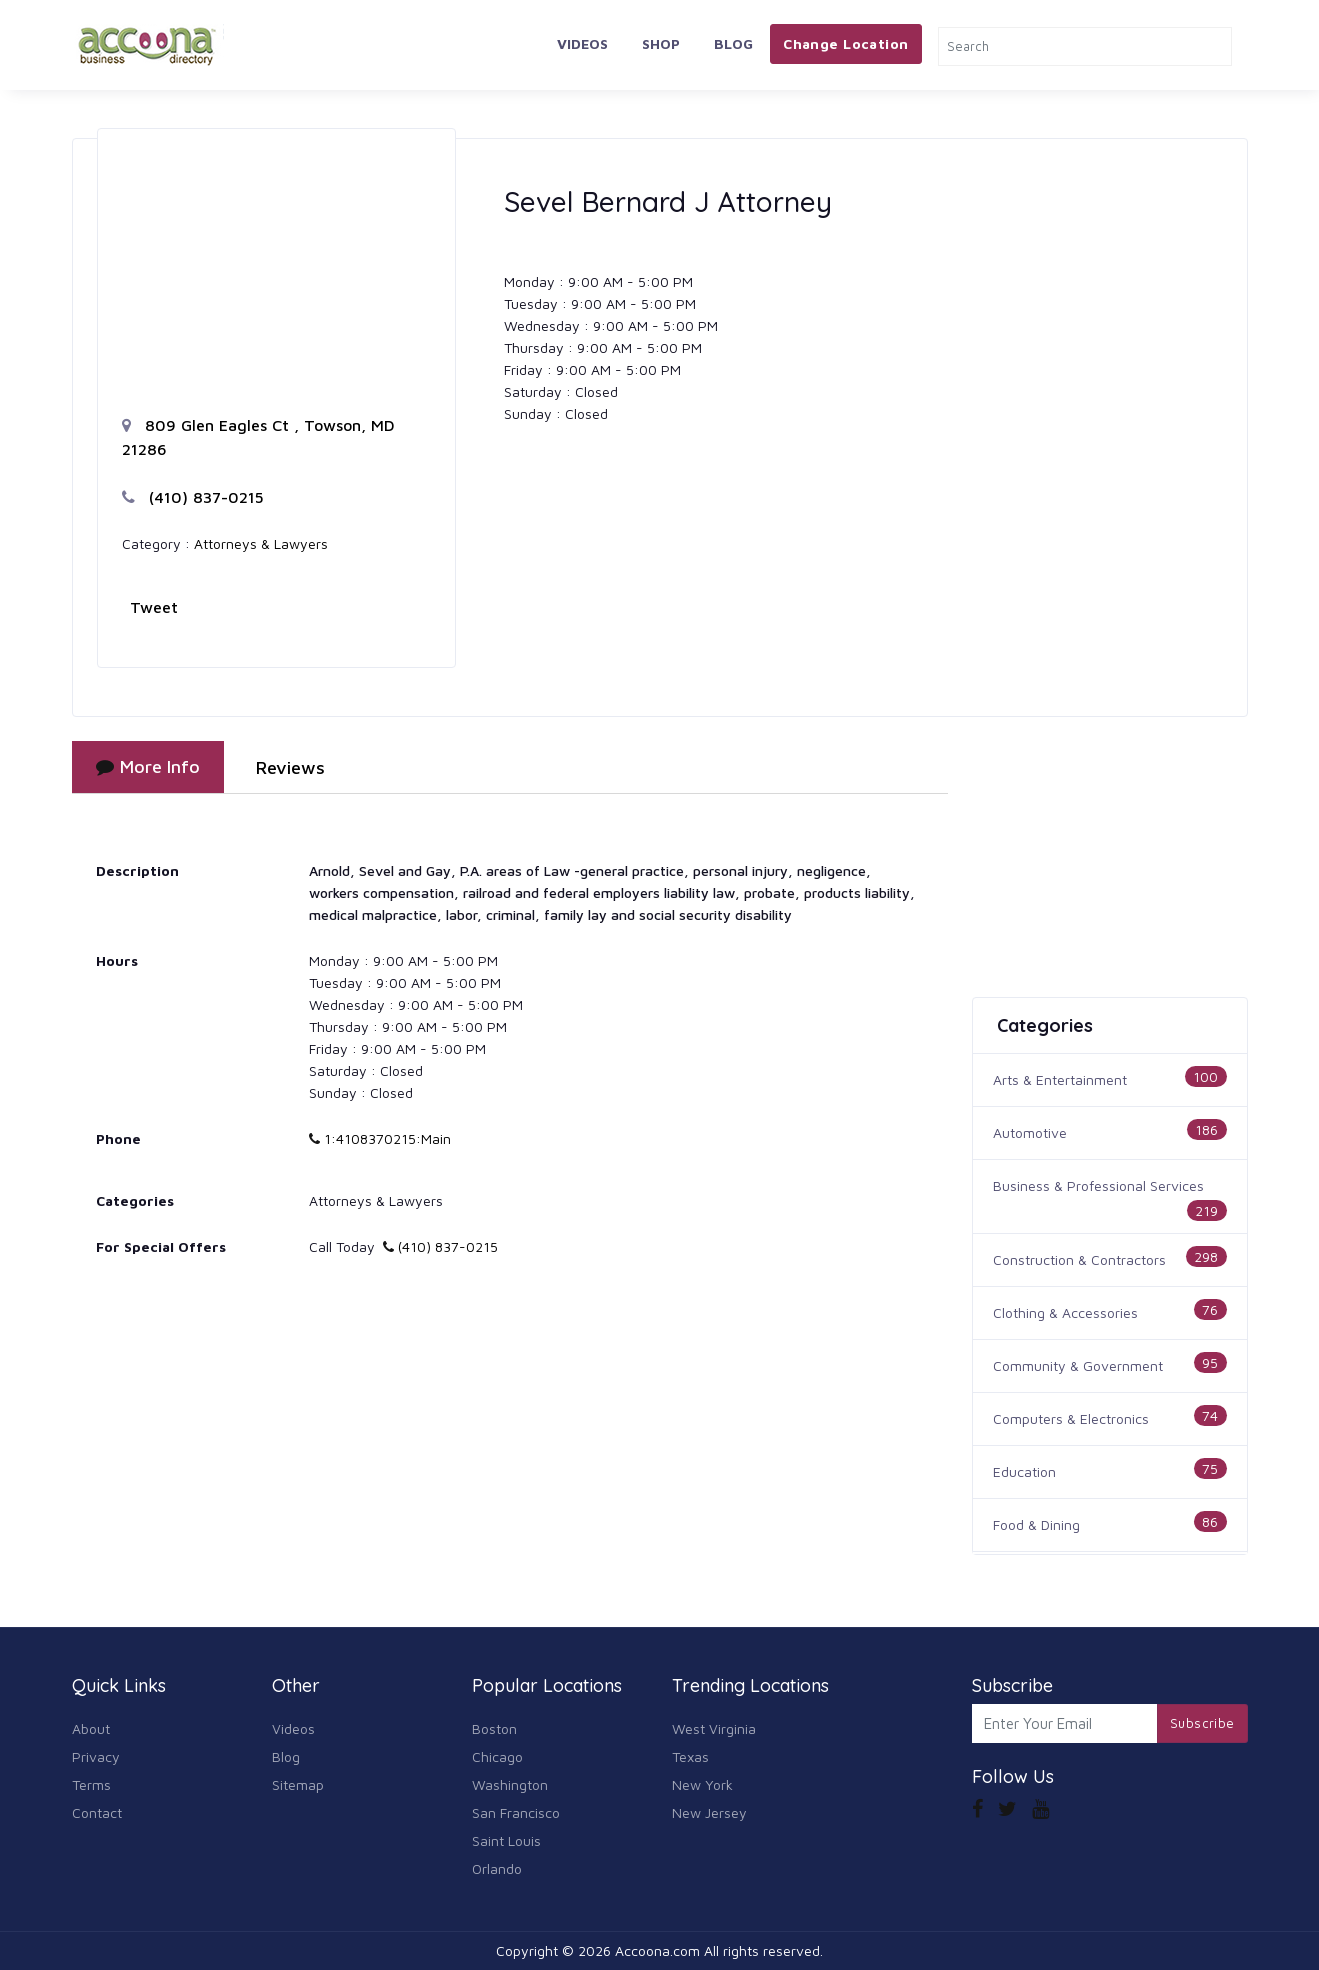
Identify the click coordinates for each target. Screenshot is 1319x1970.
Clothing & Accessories (1065, 1312)
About (91, 1728)
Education (1024, 1471)
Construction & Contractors (1079, 1259)
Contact (97, 1812)
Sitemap (298, 1784)
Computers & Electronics (1071, 1418)
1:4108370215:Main (380, 1138)
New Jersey (709, 1812)
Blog (733, 43)
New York (702, 1784)
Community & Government (1078, 1365)
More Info (148, 766)
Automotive (1030, 1132)
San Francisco (516, 1812)
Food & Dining (1036, 1524)
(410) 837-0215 (193, 497)
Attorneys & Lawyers (261, 543)
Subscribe (1202, 1723)
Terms (91, 1784)
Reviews (290, 767)
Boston (494, 1728)
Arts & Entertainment (1060, 1079)
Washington (510, 1784)
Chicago (497, 1756)
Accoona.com (657, 1950)
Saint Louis (506, 1840)
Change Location (845, 43)
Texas (690, 1756)
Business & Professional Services (1098, 1185)
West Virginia (714, 1728)
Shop (661, 43)
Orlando (497, 1868)
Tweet (154, 607)
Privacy (96, 1756)
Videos (582, 43)
